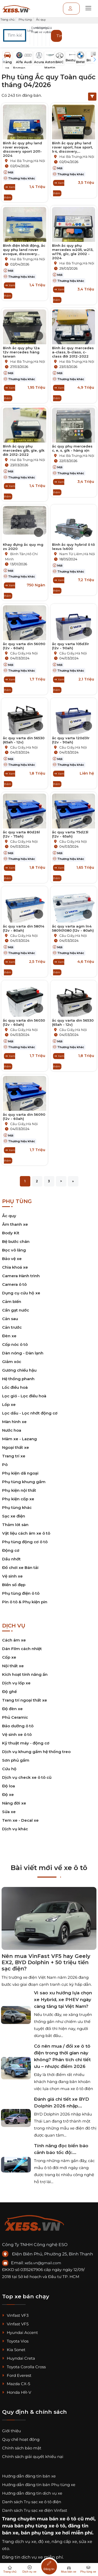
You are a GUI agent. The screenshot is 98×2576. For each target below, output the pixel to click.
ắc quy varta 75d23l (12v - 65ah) (70, 834)
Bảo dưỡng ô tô (17, 1725)
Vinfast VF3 (15, 2315)
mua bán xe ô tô (56, 2519)
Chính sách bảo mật (21, 2447)
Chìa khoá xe (15, 1267)
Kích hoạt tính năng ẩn (25, 1674)
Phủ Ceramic (15, 1717)
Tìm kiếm (59, 35)
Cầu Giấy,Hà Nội (24, 653)
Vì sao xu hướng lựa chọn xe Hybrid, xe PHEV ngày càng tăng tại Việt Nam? (63, 1999)
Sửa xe (9, 1811)
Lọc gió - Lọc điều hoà (24, 1395)
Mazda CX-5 (16, 2383)
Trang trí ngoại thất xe (24, 1700)
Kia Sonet (13, 2349)
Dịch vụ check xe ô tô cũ (26, 1777)
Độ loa (8, 1785)
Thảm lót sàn (15, 1524)
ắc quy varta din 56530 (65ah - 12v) (23, 740)
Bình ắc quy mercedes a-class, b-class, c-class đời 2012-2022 (73, 352)
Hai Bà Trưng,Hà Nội (27, 161)
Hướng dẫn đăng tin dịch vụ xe (32, 2493)
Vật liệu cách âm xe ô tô (26, 1533)
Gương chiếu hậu (19, 1370)
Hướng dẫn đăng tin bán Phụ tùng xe (38, 2484)
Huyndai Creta (18, 2358)
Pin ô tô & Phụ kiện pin (24, 1601)
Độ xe (8, 1794)
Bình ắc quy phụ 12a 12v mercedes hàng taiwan (21, 352)
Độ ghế (9, 1691)
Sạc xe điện (13, 1516)
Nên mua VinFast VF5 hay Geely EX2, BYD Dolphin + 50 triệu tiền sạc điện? (46, 1962)
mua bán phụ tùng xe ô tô (33, 2526)
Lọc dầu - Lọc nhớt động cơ (29, 1413)
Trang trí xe (13, 1456)
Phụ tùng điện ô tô (20, 1593)
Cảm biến (11, 1301)
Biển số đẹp (13, 1584)
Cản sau (10, 1318)
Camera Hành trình (21, 1275)
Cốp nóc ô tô (15, 1344)
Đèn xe (9, 1335)
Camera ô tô (14, 1284)
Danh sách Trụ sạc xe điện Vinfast (34, 2510)
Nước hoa (11, 1430)
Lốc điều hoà (15, 1387)
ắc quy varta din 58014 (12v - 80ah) (23, 928)
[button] (51, 38)
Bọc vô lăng (14, 1250)
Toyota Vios (15, 2341)
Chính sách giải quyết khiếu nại (32, 2456)
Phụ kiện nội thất (19, 1490)
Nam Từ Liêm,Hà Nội (77, 554)
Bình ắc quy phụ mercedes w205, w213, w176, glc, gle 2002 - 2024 (72, 251)
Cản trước (12, 1327)
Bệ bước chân (16, 1241)
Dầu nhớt (11, 1558)
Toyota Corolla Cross (24, 2366)
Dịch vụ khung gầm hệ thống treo (36, 1751)
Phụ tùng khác (17, 1507)
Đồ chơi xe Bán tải (20, 1567)
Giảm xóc (11, 1361)
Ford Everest (16, 2375)
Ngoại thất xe (15, 1447)
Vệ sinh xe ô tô (17, 1734)
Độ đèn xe (12, 1708)
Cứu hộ (9, 1768)
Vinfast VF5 (15, 2323)
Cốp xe (9, 1657)
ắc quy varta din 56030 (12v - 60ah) (24, 1022)
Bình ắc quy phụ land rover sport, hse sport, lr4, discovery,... (72, 147)
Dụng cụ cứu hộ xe (21, 1292)
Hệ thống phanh (18, 1378)
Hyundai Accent (20, 2332)
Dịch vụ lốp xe (16, 1682)
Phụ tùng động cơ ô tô (25, 1541)
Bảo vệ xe (12, 1258)
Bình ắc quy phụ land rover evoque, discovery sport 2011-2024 (22, 149)
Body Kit (10, 1232)
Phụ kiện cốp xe (18, 1498)
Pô (5, 1464)
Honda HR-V (16, 2392)
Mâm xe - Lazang (19, 1438)
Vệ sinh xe (12, 1576)
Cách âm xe (14, 1640)
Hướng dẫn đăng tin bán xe (29, 2476)
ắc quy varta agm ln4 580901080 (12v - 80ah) (73, 928)
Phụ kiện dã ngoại (20, 1473)
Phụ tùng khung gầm (23, 1481)
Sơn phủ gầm (15, 1760)
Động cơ (10, 1550)
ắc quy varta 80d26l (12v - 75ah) (21, 834)
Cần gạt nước (15, 1310)
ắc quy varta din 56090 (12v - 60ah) (24, 646)
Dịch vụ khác (15, 1828)
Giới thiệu (11, 2430)
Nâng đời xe (14, 1803)
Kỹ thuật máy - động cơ (25, 1743)
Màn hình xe (14, 1421)
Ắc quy (9, 1215)
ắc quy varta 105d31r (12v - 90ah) (70, 646)
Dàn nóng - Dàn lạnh (22, 1353)
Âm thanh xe (15, 1224)
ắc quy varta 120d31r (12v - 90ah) (71, 740)
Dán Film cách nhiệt (22, 1648)
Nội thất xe (13, 1665)
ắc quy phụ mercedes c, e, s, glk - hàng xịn (72, 448)
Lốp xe (9, 1404)
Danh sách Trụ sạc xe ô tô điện (31, 2501)
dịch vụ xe (25, 2541)
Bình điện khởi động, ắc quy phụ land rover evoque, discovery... (24, 249)
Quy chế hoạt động (20, 2439)
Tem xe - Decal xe (20, 1820)
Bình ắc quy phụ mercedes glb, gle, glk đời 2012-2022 (23, 450)
